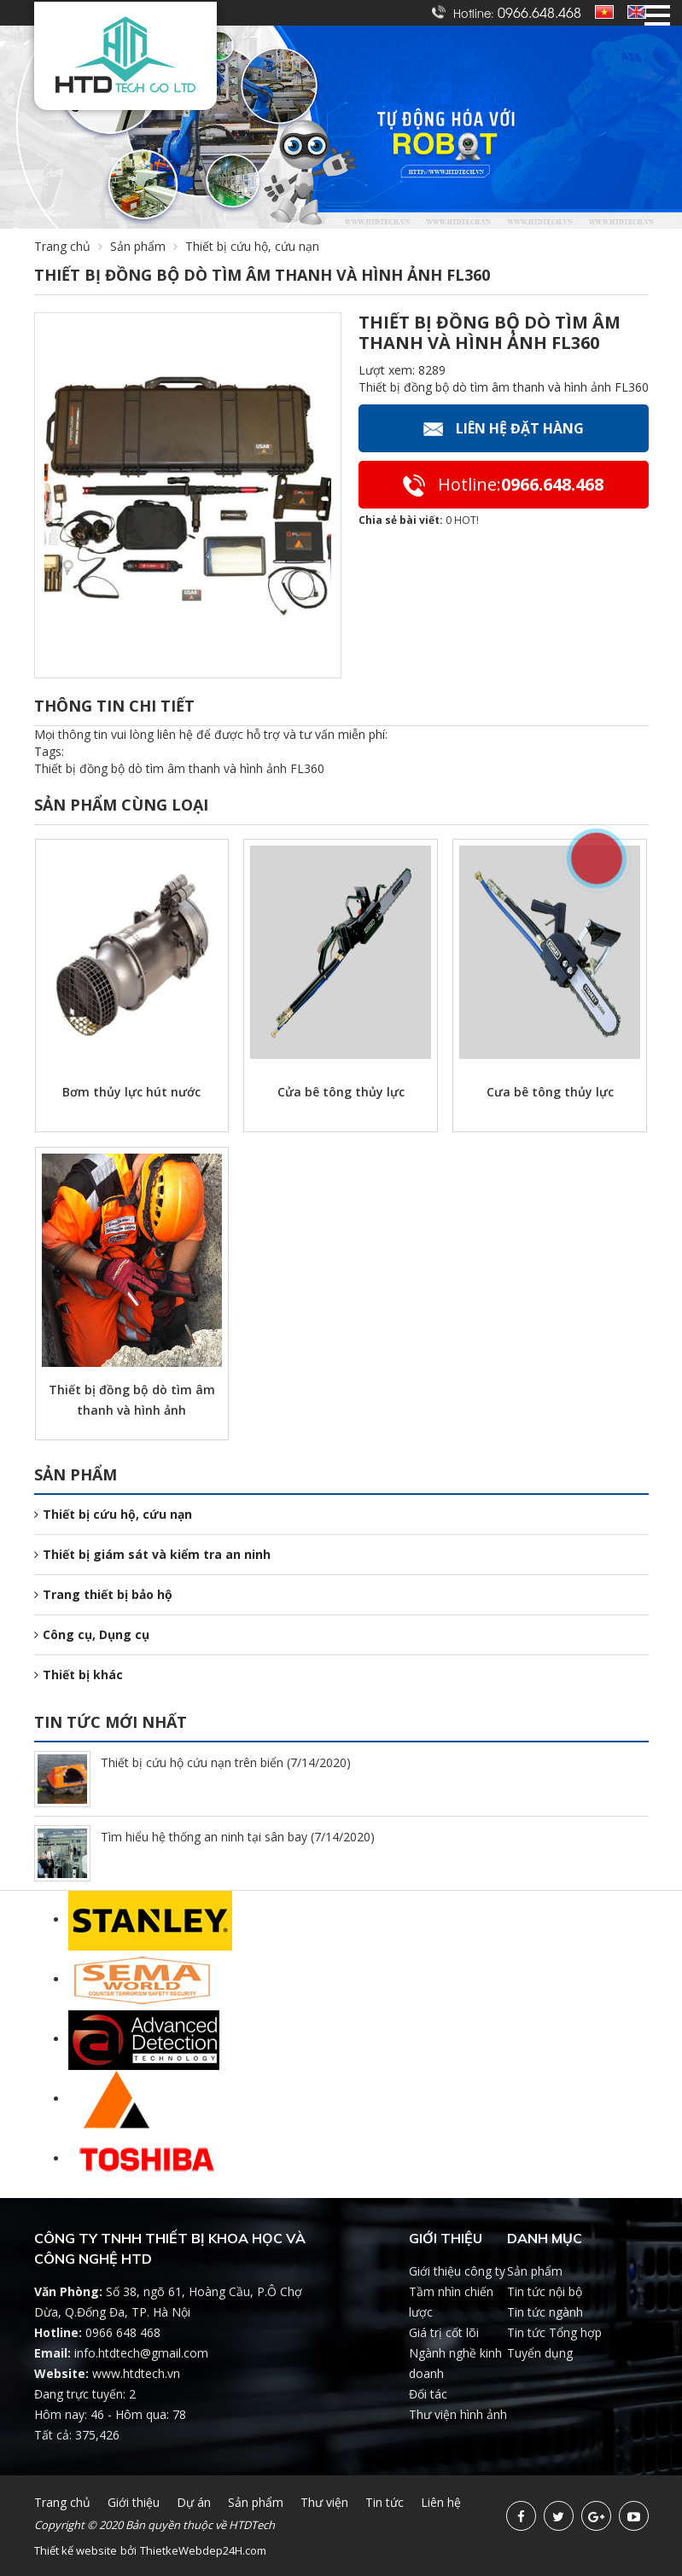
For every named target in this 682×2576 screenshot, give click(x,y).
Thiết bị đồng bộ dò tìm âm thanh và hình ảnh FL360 (179, 768)
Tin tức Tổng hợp (554, 2332)
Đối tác (428, 2394)
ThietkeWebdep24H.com (203, 2550)
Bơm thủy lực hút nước (131, 1092)
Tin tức (384, 2502)
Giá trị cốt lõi (444, 2332)
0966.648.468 (539, 12)
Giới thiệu (134, 2502)
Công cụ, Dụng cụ (91, 1634)
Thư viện (324, 2502)
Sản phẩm (147, 246)
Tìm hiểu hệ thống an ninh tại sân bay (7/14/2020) (238, 1837)
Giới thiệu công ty (457, 2271)
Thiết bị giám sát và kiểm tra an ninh (152, 1554)
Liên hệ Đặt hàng (503, 428)
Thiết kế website (75, 2550)
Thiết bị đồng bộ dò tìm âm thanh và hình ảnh (132, 1399)
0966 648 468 (122, 2332)
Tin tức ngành (545, 2312)
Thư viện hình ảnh (458, 2414)
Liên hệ (441, 2502)
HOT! (466, 520)
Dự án (194, 2502)
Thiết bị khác (78, 1674)
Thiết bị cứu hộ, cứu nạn (113, 1514)
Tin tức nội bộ (544, 2291)
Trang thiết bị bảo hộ (103, 1594)
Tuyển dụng (540, 2353)
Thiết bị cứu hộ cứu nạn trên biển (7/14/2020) (226, 1762)
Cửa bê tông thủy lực (341, 1092)
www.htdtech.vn (136, 2373)
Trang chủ (62, 246)
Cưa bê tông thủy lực (550, 1092)
